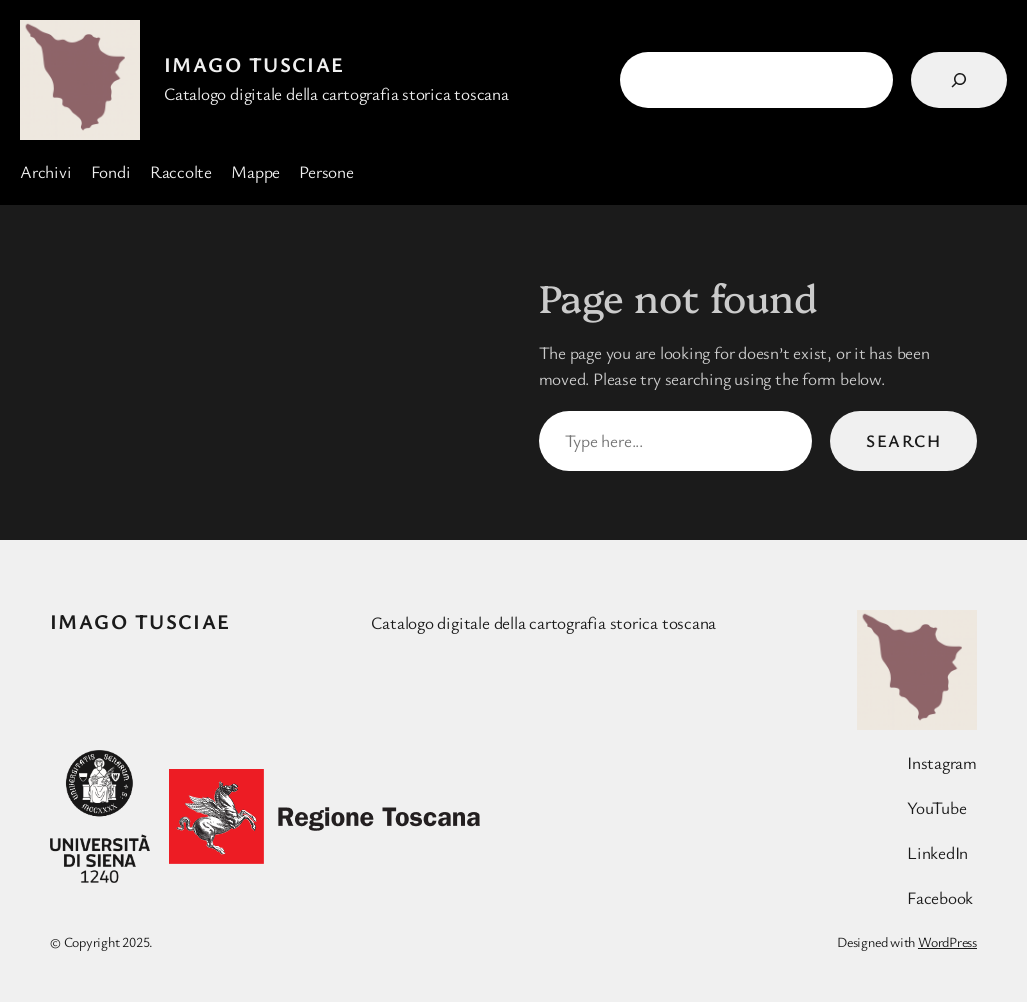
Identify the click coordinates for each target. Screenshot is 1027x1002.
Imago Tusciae (254, 64)
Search (903, 440)
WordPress (947, 941)
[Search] (959, 80)
